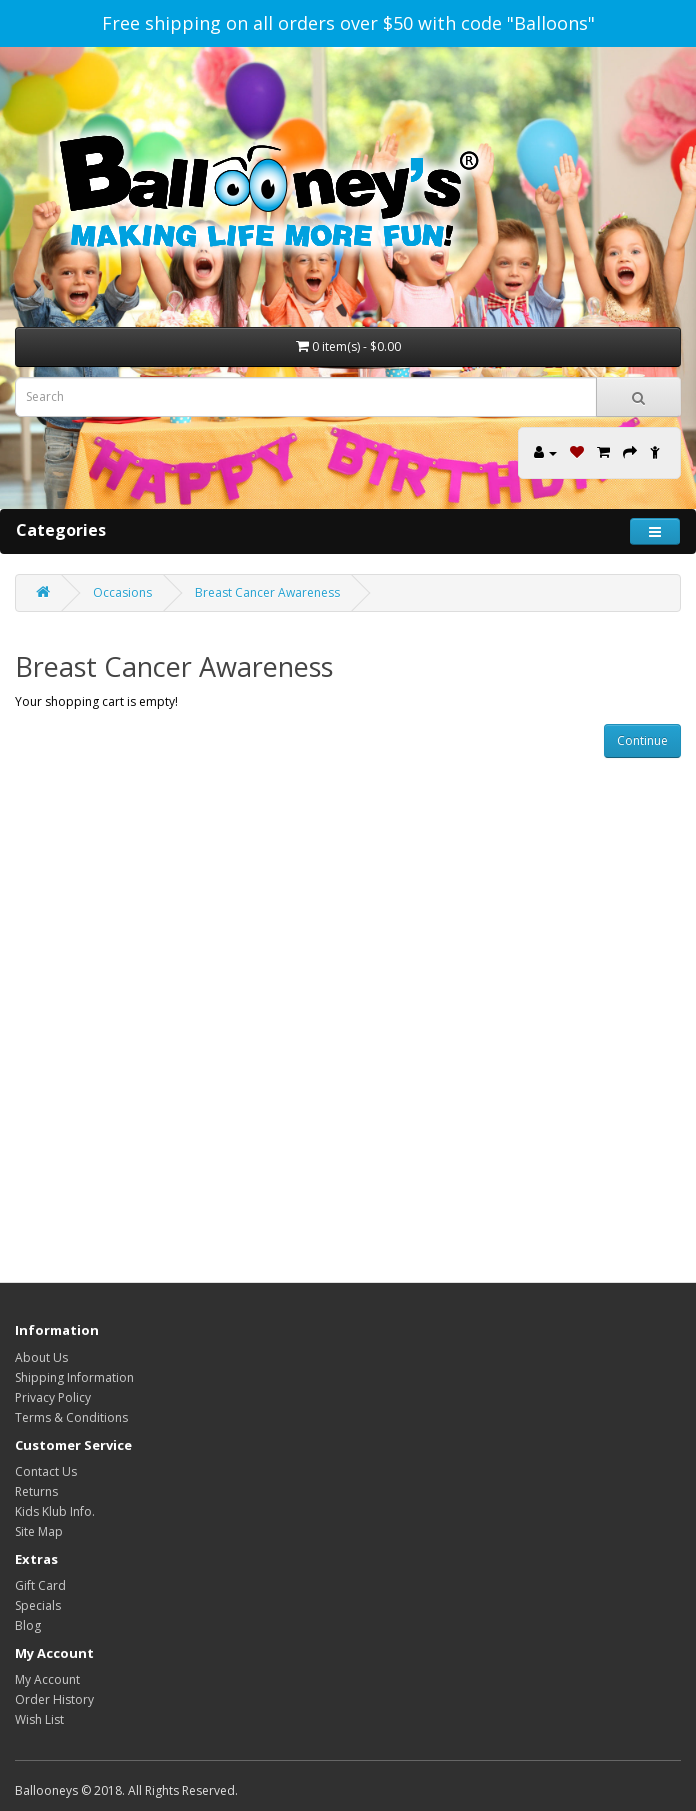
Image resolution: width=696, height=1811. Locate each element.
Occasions (122, 592)
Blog (28, 1625)
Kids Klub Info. (55, 1511)
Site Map (39, 1531)
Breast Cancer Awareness (267, 592)
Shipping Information (74, 1377)
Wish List (39, 1719)
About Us (41, 1357)
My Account (47, 1679)
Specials (38, 1605)
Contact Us (46, 1471)
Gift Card (40, 1585)
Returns (36, 1491)
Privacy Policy (53, 1397)
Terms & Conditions (71, 1417)
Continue (642, 740)
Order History (54, 1699)
